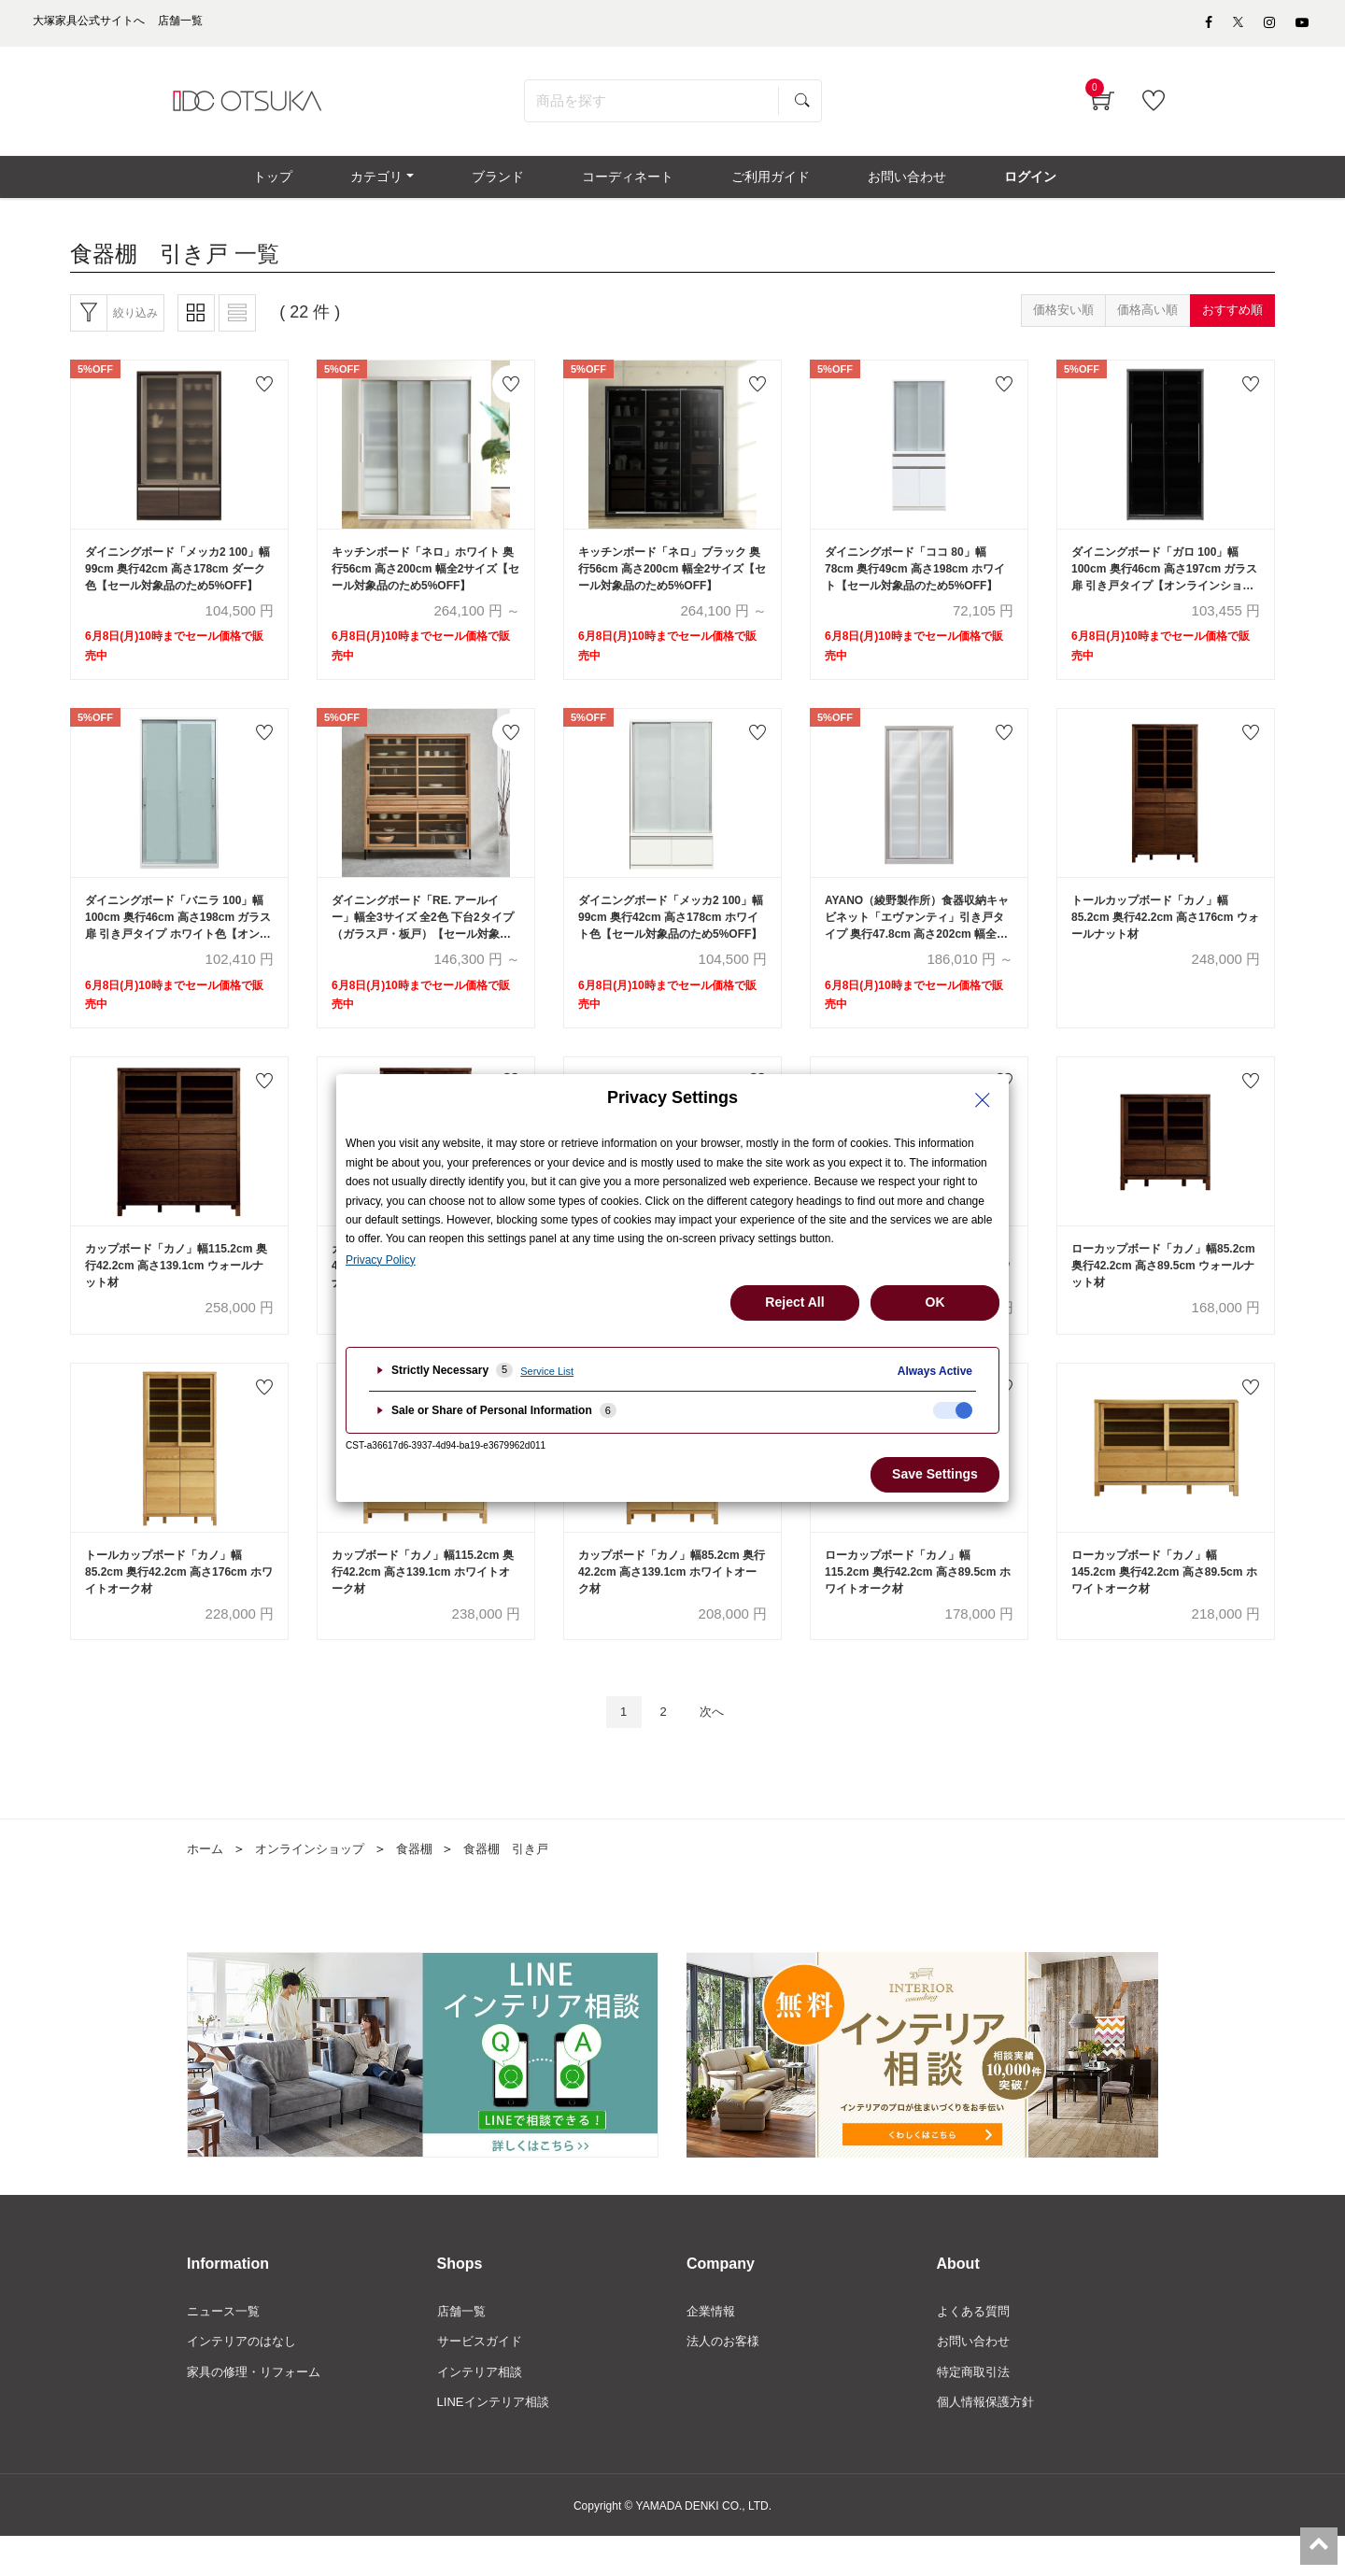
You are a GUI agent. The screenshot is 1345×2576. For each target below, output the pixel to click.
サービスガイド (483, 2378)
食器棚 (426, 1882)
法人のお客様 (726, 2378)
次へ (716, 1744)
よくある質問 (976, 2346)
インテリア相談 (483, 2408)
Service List (546, 1371)
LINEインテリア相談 (497, 2440)
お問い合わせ (976, 2378)
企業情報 (713, 2346)
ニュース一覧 (226, 2346)
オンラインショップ (316, 1882)
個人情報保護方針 (989, 2440)
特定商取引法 (976, 2408)
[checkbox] (952, 1410)
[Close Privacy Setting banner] (982, 1100)
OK (935, 1302)
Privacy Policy (381, 1260)
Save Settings (935, 1473)
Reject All (794, 1302)
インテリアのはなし (245, 2378)
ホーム (206, 1882)
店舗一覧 (463, 2346)
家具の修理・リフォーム (259, 2408)
